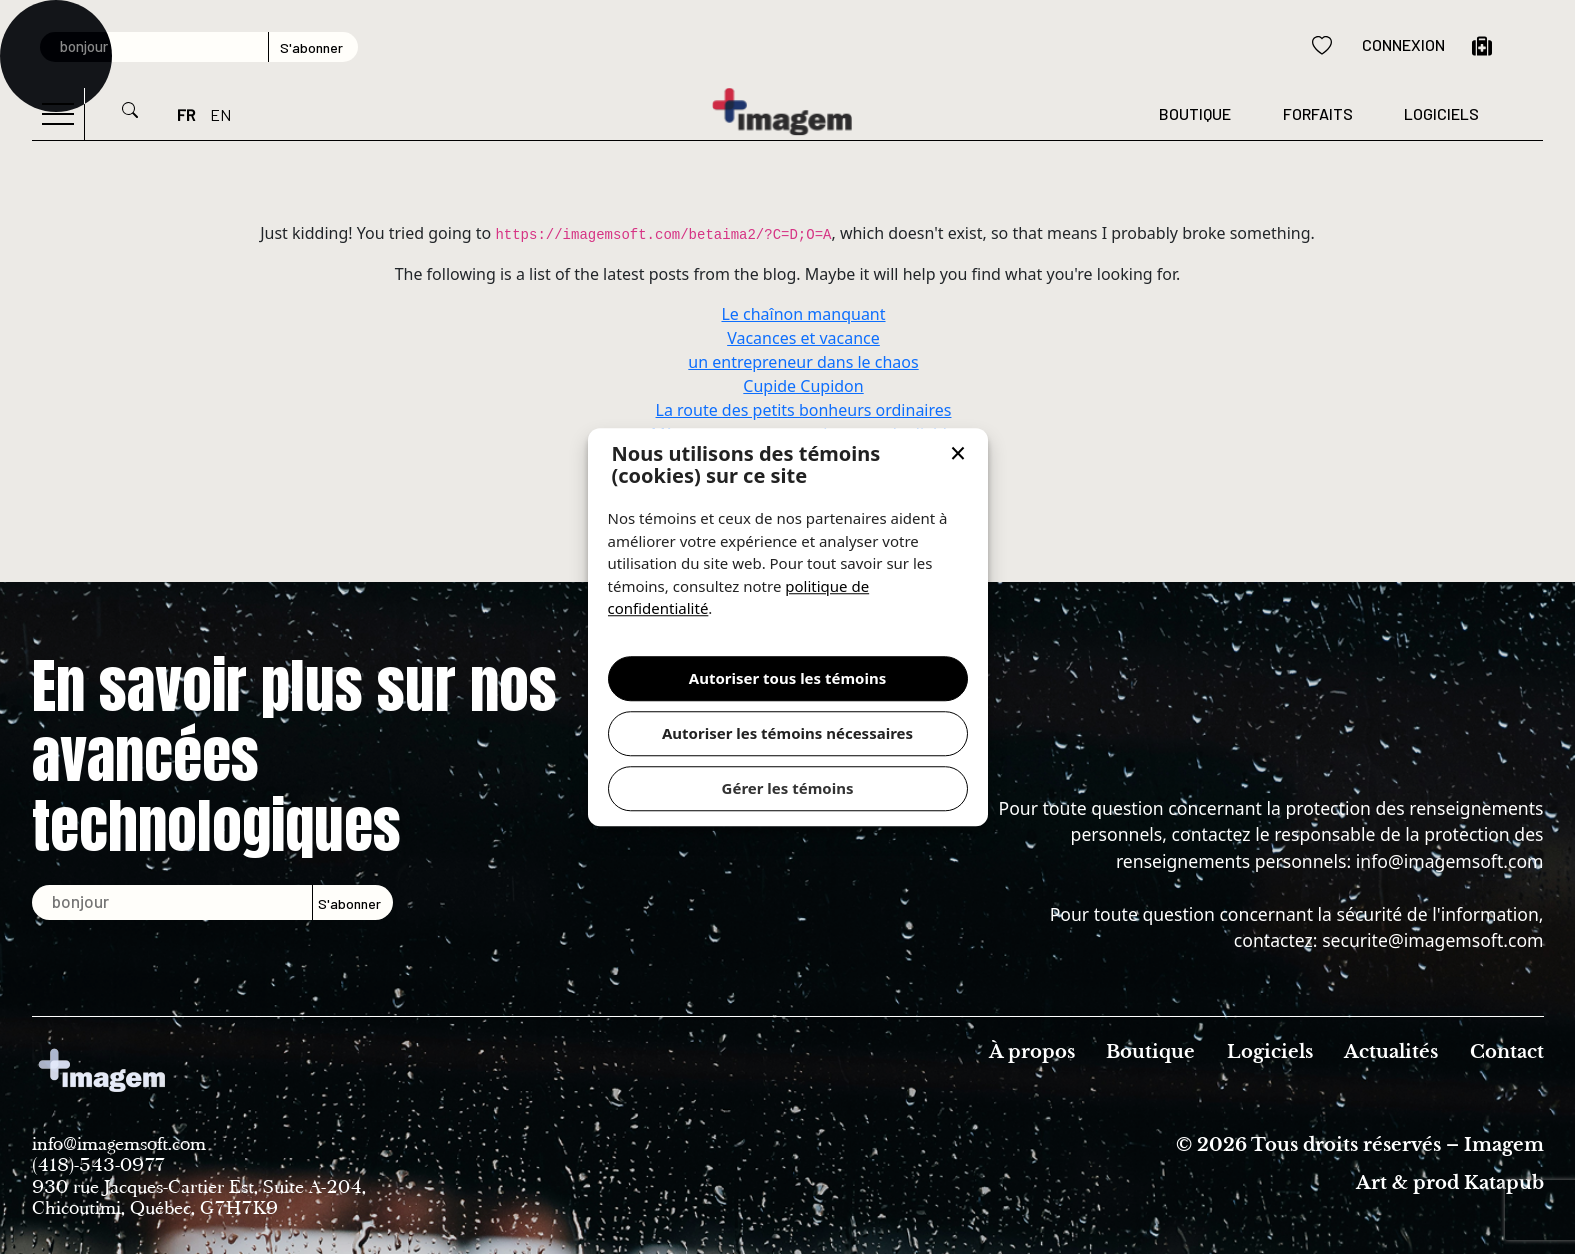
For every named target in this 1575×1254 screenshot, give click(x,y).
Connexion (1403, 44)
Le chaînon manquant (803, 314)
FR (186, 114)
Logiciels (1441, 113)
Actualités (1391, 1052)
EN (220, 114)
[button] (958, 455)
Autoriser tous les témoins (787, 678)
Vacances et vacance (803, 338)
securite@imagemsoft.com (1432, 940)
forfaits (1318, 113)
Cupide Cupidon (803, 386)
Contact (1507, 1052)
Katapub (1504, 1183)
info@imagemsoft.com (1450, 861)
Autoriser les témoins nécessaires (787, 733)
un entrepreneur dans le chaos (803, 362)
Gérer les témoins (788, 788)
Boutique (1195, 113)
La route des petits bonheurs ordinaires (804, 410)
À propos (1032, 1052)
